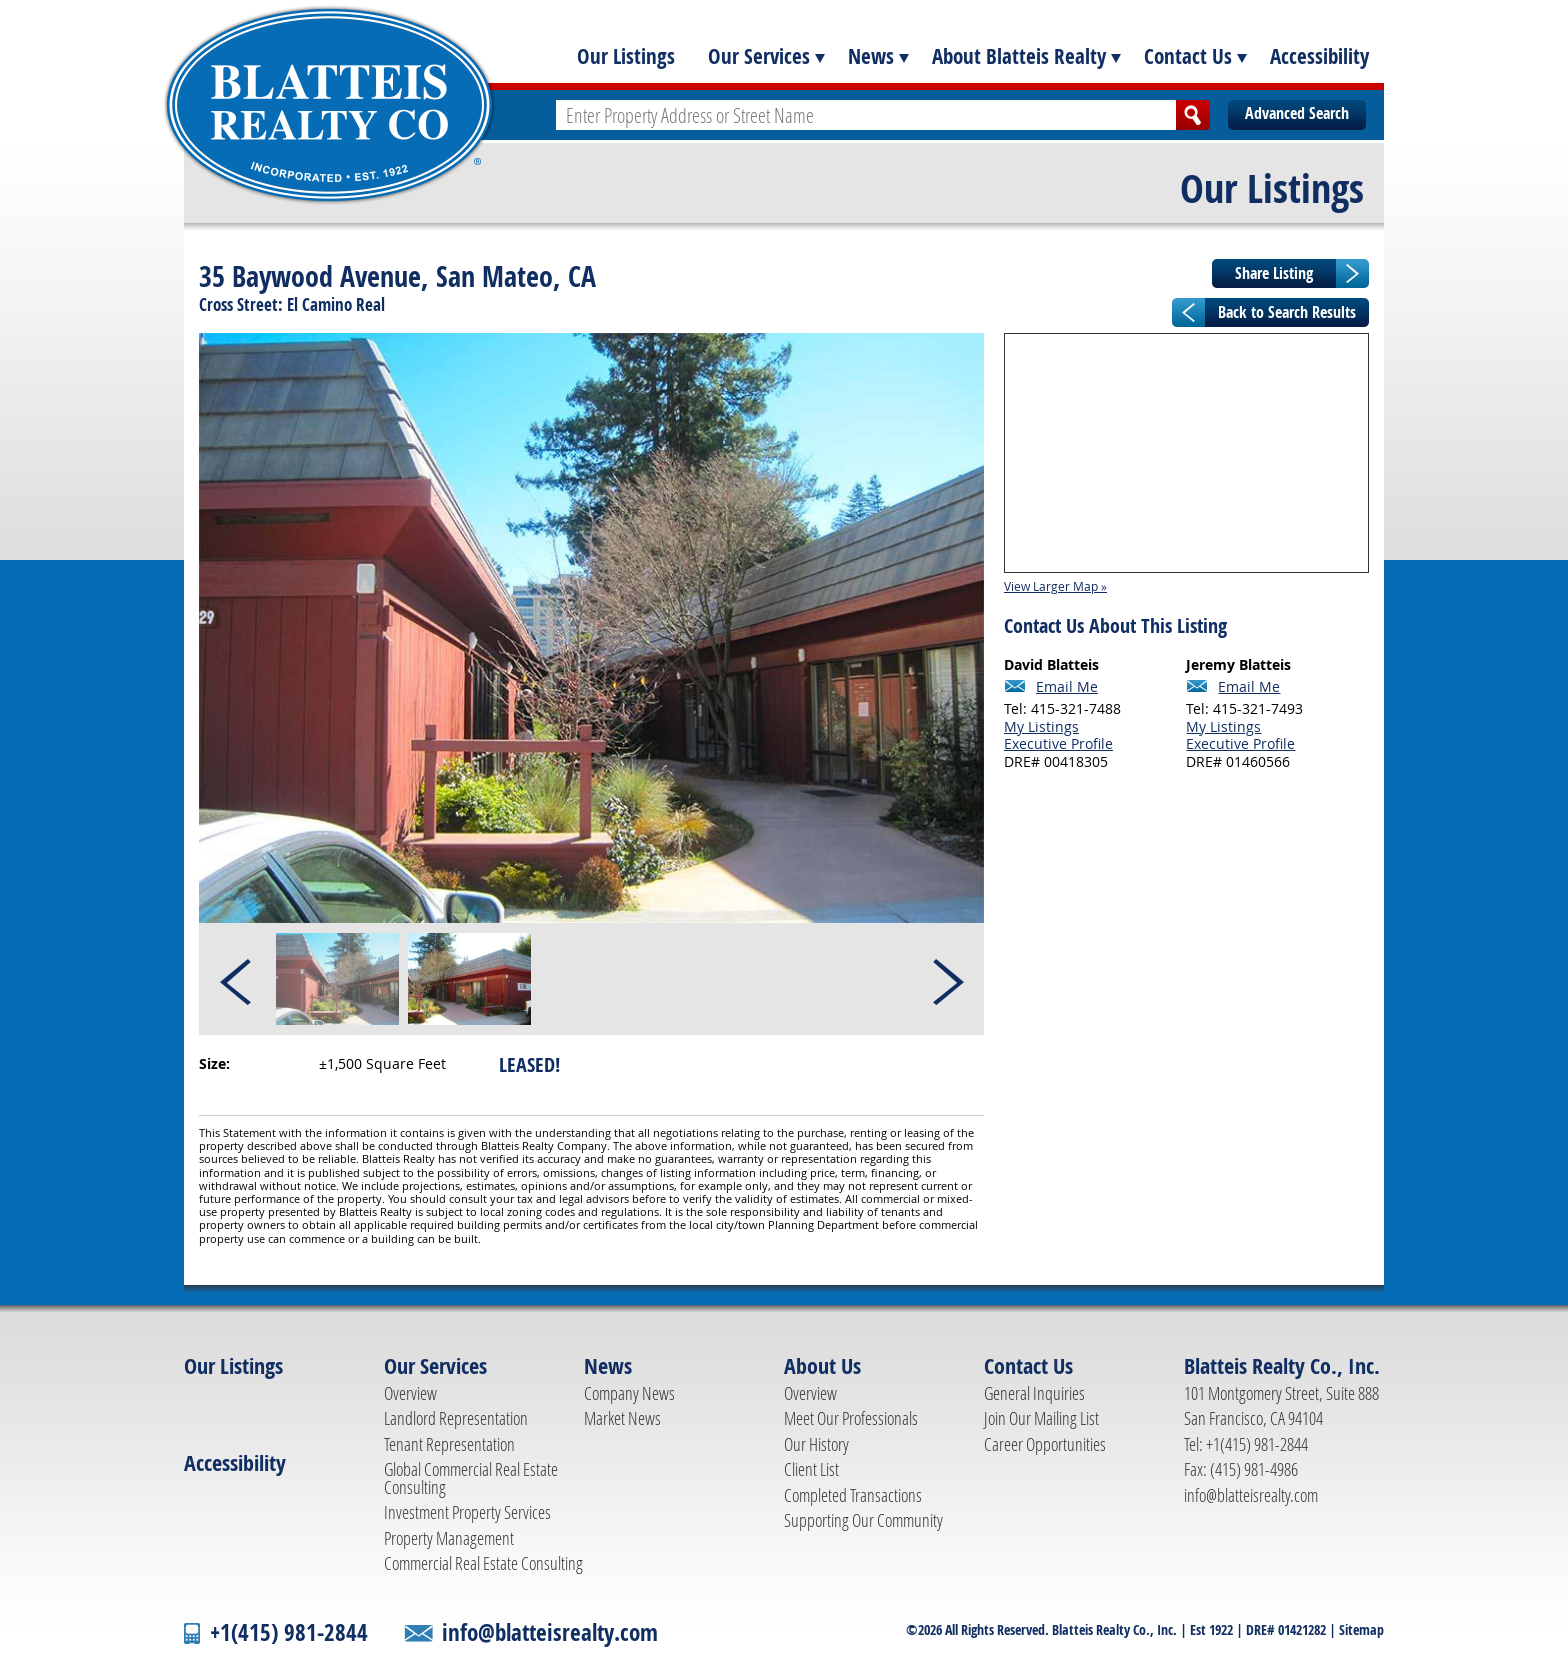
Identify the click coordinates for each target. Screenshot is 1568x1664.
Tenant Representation (449, 1444)
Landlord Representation (456, 1418)
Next (947, 979)
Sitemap (1361, 1629)
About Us (822, 1366)
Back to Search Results (1287, 312)
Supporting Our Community (863, 1520)
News (871, 56)
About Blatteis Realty (1019, 56)
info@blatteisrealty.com (1251, 1495)
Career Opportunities (1045, 1444)
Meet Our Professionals (851, 1418)
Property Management (449, 1538)
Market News (622, 1418)
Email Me (1067, 687)
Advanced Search (1297, 113)
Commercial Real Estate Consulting (483, 1563)
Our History (816, 1444)
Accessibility (1319, 56)
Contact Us (1188, 56)
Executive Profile (1058, 743)
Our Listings (626, 56)
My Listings (1041, 726)
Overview (410, 1393)
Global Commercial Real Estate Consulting (471, 1478)
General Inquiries (1034, 1393)
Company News (629, 1393)
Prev (237, 979)
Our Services (759, 56)
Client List (811, 1469)
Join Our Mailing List (1041, 1418)
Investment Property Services (467, 1512)
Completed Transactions (853, 1495)
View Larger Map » (1055, 586)
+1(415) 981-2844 (289, 1632)
